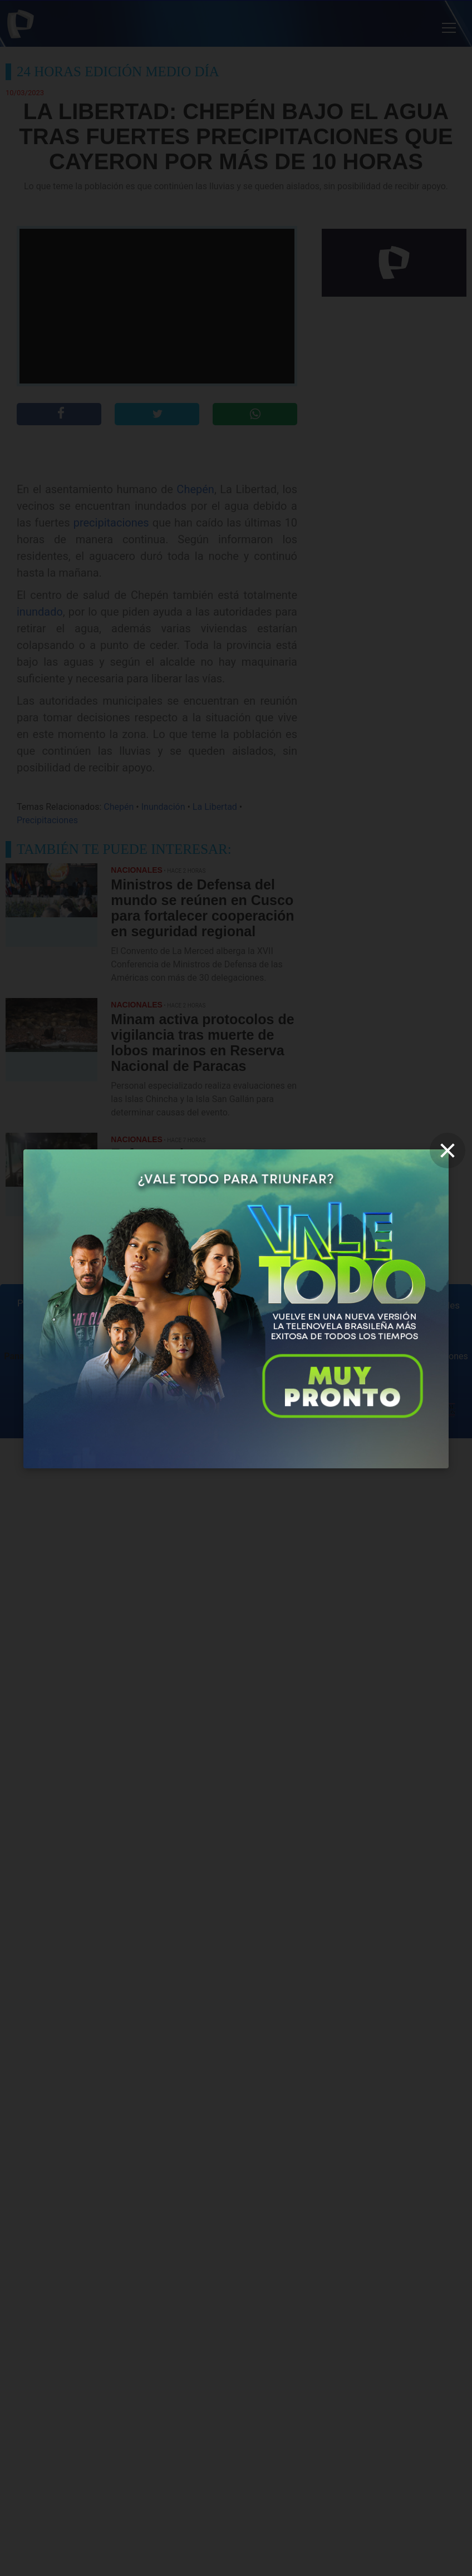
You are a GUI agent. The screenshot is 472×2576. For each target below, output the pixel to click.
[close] (447, 1150)
